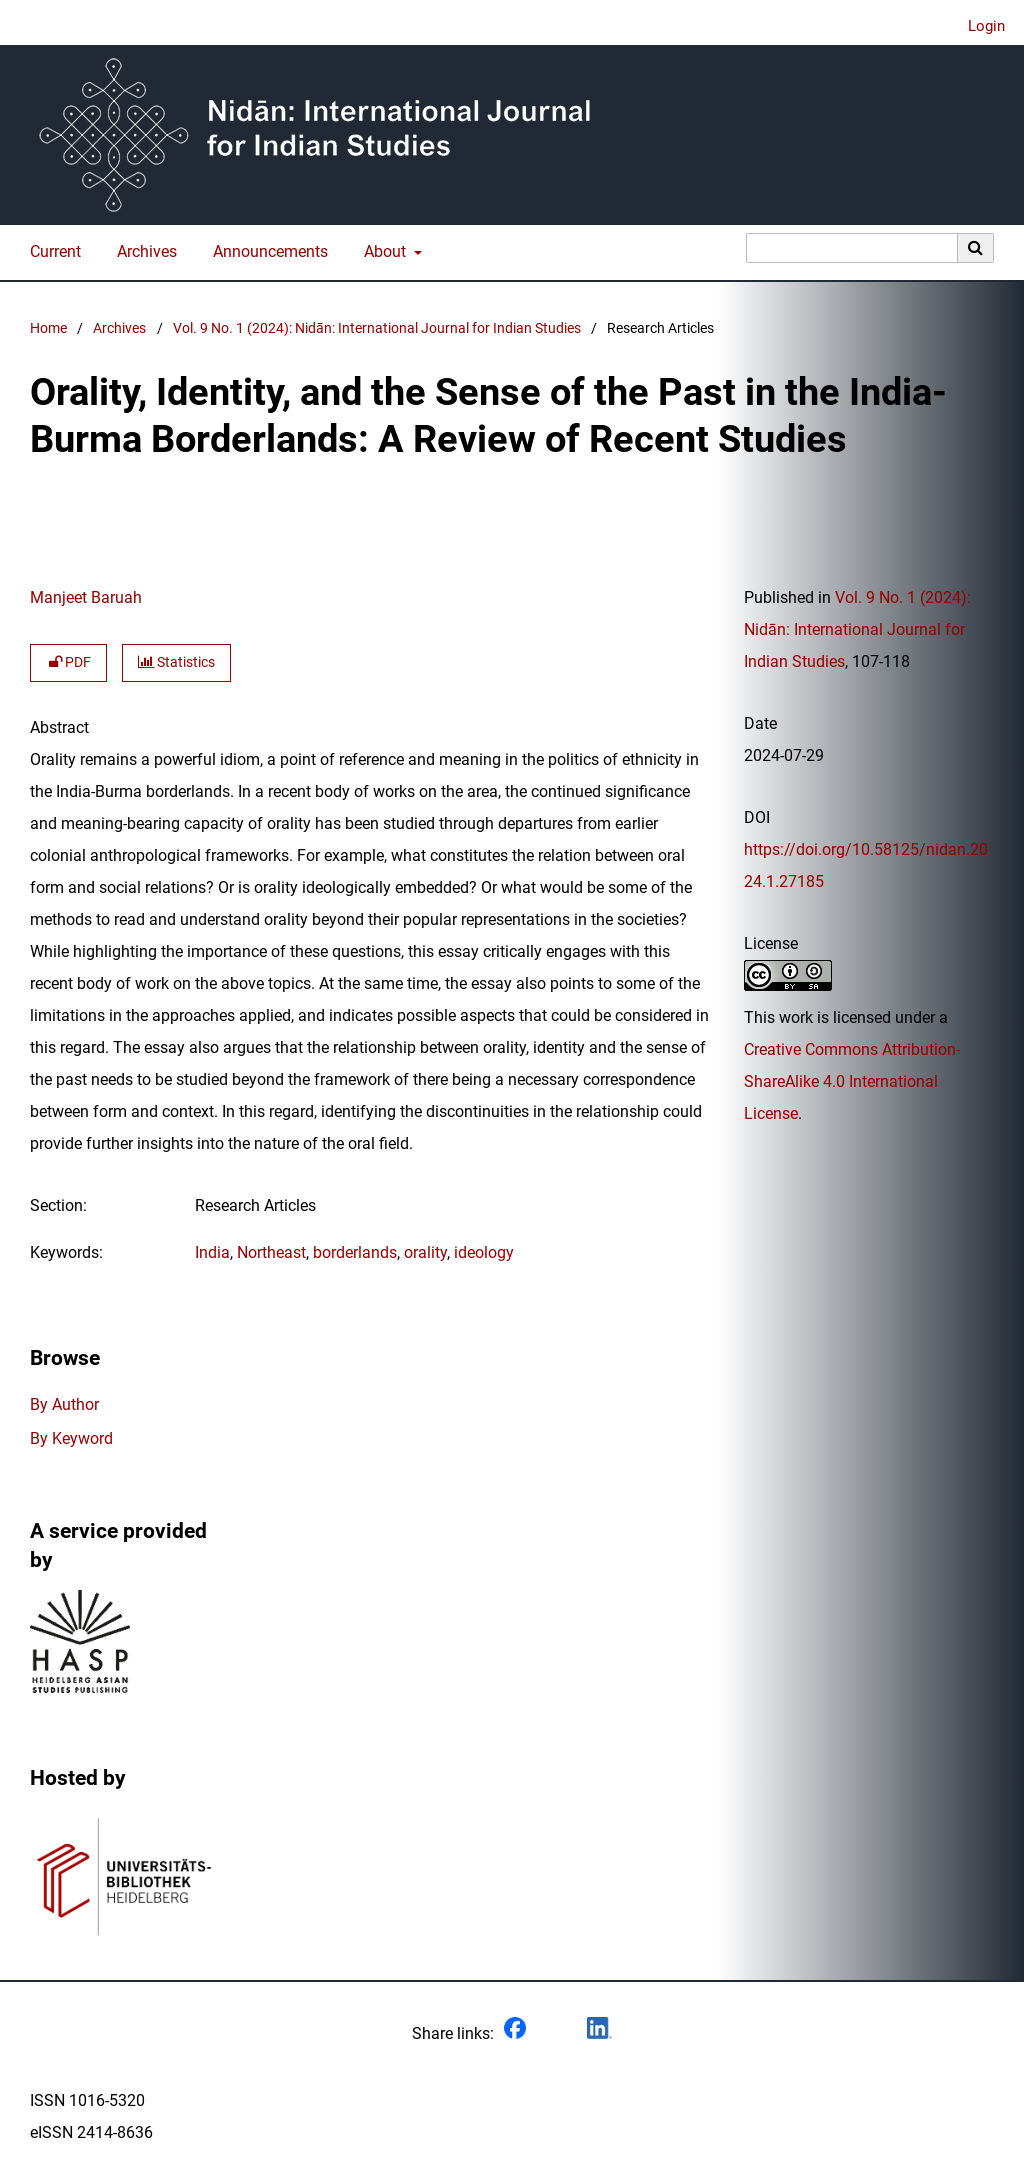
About (383, 252)
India (212, 1252)
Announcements (266, 252)
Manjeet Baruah (86, 597)
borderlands (355, 1252)
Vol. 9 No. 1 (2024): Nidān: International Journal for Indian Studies (377, 328)
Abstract (59, 727)
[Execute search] (976, 248)
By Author (64, 1404)
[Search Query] (852, 248)
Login (979, 26)
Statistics (176, 662)
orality (425, 1252)
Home (48, 328)
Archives (143, 252)
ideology (484, 1252)
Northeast (271, 1252)
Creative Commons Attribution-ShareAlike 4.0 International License (852, 1081)
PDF (68, 662)
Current (51, 252)
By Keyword (71, 1438)
